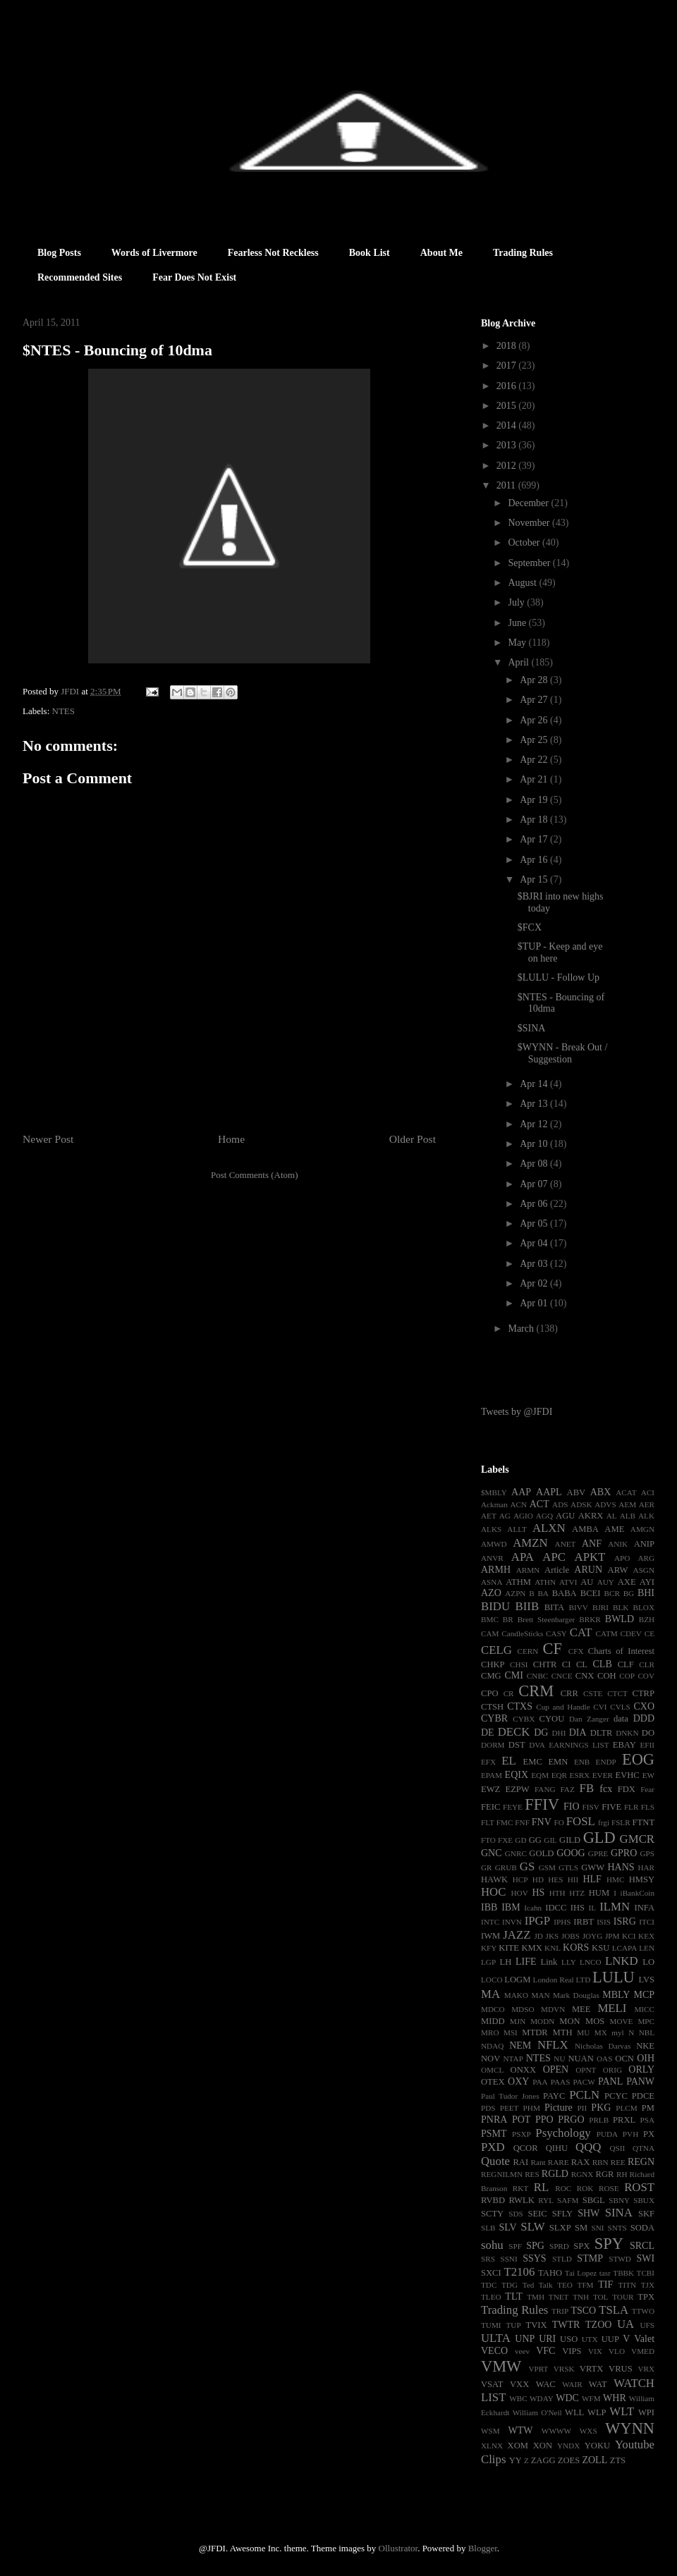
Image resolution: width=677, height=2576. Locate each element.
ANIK (618, 1544)
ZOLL (594, 2460)
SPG (535, 2245)
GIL (550, 1840)
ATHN (545, 1582)
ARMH (496, 1569)
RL (541, 2187)
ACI (647, 1492)
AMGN (642, 1529)
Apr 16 (535, 859)
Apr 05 (535, 1223)
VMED (642, 2351)
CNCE (562, 1676)
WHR (614, 2398)
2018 (507, 346)
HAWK (494, 1879)
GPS (647, 1853)
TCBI (645, 2273)
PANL (610, 2081)
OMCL (492, 2070)
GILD (569, 1840)
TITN (627, 2285)
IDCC (555, 1908)
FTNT (643, 1822)
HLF (592, 1879)
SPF (515, 2246)
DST (516, 1745)
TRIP (559, 2311)
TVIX (536, 2325)
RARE (558, 2162)
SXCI (491, 2273)
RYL (546, 2200)
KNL (552, 1948)
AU (586, 1582)
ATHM (518, 1582)
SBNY (619, 2200)
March (522, 1328)
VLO (617, 2351)
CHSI (519, 1664)
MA (490, 1994)
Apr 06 (535, 1203)
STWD (620, 2259)
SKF (646, 2214)
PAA (539, 2082)
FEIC (490, 1807)
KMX (531, 1948)
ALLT (517, 1529)
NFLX (552, 2044)
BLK (620, 1607)
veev (522, 2351)
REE (618, 2162)
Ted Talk (538, 2285)
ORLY (641, 2069)
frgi (603, 1822)
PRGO (571, 2119)
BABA (564, 1593)
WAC (546, 2384)
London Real (553, 1979)
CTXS (519, 1706)
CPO (490, 1693)
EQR (559, 1775)
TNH (581, 2297)
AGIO (523, 1515)
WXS (588, 2431)
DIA (578, 1732)
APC (554, 1557)
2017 (507, 365)
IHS (578, 1908)
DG (541, 1732)
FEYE (513, 1807)
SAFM (567, 2200)
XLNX (492, 2445)
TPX (646, 2297)
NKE (645, 2046)
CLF (626, 1664)
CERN (527, 1651)
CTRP (644, 1693)
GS (527, 1866)
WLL (574, 2412)
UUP (610, 2339)
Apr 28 (535, 680)
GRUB (506, 1867)
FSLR (620, 1822)
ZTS (618, 2460)
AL (611, 1515)
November (530, 522)
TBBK (623, 2273)
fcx (605, 1789)
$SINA (532, 1028)
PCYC (616, 2096)
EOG (638, 1759)
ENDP (606, 1762)
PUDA (607, 2134)
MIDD (493, 2021)
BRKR (589, 1619)
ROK (585, 2188)
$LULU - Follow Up (558, 977)
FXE (505, 1840)
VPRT (538, 2369)
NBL (646, 2032)
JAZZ (516, 1935)
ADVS (605, 1504)
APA (522, 1557)
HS (538, 1892)
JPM (612, 1936)
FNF (522, 1822)
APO (622, 1558)
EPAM (491, 1775)
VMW (501, 2366)
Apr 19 (535, 800)
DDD (643, 1718)
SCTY (492, 2214)
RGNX (582, 2174)
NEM (520, 2045)
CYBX (524, 1719)
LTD (583, 1979)
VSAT (492, 2384)
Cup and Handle (563, 1707)
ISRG (625, 1921)
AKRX (591, 1516)
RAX (580, 2162)
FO (558, 1822)
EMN (558, 1762)
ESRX (580, 1775)
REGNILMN (502, 2174)
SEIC (537, 2214)
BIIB (527, 1606)
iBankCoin (637, 1893)
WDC (567, 2398)
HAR (646, 1867)
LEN (646, 1948)
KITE (509, 1948)
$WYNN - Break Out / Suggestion (563, 1053)
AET (488, 1515)
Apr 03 (535, 1263)
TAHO (550, 2273)
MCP (643, 1994)
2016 (507, 386)
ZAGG (543, 2460)
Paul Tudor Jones (510, 2096)
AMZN (530, 1543)
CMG (491, 1676)
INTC (490, 1922)
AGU (565, 1516)
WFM (591, 2398)
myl (617, 2032)
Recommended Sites (79, 277)
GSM (547, 1867)
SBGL (594, 2200)
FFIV (542, 1804)
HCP (520, 1879)
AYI (647, 1582)
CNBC (537, 1676)
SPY (608, 2243)
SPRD (559, 2246)
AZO (491, 1593)
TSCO (583, 2310)
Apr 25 (535, 740)
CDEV (630, 1633)
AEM (627, 1504)
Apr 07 (535, 1184)
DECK (514, 1731)
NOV (490, 2058)
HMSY (641, 1879)
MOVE (621, 2021)
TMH (535, 2297)
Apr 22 (535, 759)
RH (622, 2174)
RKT (520, 2188)
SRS (488, 2259)
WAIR (572, 2384)
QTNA (643, 2148)
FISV (591, 1807)
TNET (559, 2297)
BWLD (619, 1619)
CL (581, 1664)
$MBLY (494, 1492)
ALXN (549, 1528)
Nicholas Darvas (602, 2046)
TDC (488, 2285)
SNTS (616, 2228)
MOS (594, 2021)
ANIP (644, 1544)
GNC (491, 1853)
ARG (646, 1558)
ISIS (604, 1922)
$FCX (530, 927)
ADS (560, 1504)
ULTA (496, 2338)
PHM (531, 2108)
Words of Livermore (154, 252)
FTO (488, 1840)
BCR (612, 1593)
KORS (576, 1947)
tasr (605, 2273)
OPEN (556, 2069)
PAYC (554, 2096)
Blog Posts (59, 252)
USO (569, 2339)
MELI (611, 2008)
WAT (598, 2384)
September (530, 563)
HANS (620, 1867)
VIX (595, 2351)
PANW (640, 2081)
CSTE (592, 1693)
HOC (493, 1892)
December (529, 503)
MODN (542, 2021)
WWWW (556, 2431)
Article (556, 1570)
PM (648, 2108)
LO (648, 1962)
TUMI (491, 2325)
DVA (537, 1745)
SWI (645, 2258)
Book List (369, 252)
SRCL (642, 2245)
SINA (619, 2212)
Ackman (494, 1504)
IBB (489, 1907)
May (518, 642)
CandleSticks (522, 1633)
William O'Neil (537, 2412)
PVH (630, 2134)
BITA (554, 1607)
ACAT (626, 1492)
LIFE (526, 1961)
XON (542, 2446)
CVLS (620, 1707)
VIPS (571, 2351)
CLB (602, 1664)
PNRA (494, 2119)
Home (231, 1139)
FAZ (567, 1789)
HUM (599, 1893)
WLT (621, 2411)
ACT (539, 1504)
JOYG (593, 1936)
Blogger (482, 2548)
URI (547, 2338)
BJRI (600, 1607)
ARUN (588, 1569)
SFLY (562, 2214)
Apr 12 (535, 1124)
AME (614, 1529)
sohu (492, 2245)
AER (646, 1504)
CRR (569, 1693)
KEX (646, 1936)
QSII (618, 2148)
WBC (518, 2398)
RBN (600, 2162)
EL (508, 1760)
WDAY (542, 2398)
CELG (496, 1650)
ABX (600, 1492)
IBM (510, 1907)
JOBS (570, 1936)
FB (587, 1788)
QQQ (588, 2147)
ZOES (569, 2460)
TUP (513, 2325)
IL (593, 1907)
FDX (626, 1789)
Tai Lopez (581, 2273)
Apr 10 (535, 1144)
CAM (490, 1633)
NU (559, 2058)
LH (505, 1962)
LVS (646, 1980)
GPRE (598, 1853)
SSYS (534, 2258)
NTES (63, 711)
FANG (545, 1789)
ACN (519, 1504)
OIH (645, 2058)
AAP (521, 1492)
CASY (556, 1633)
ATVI (568, 1582)
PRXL (624, 2120)
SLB (488, 2228)
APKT (590, 1557)
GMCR (637, 1839)
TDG (509, 2285)
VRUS (621, 2369)
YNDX (568, 2445)
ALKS (491, 1529)
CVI (599, 1707)
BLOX (643, 1607)
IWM (490, 1936)
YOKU (597, 2446)
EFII (647, 1745)
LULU (613, 1977)
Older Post (412, 1139)
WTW (520, 2430)
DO (648, 1733)
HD (538, 1879)
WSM (490, 2431)
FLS (647, 1807)
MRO (490, 2032)
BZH (646, 1619)
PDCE (643, 2096)
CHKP (493, 1664)
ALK (646, 1515)
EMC (532, 1762)
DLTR (601, 1733)
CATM (607, 1633)
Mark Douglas (576, 1995)
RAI (520, 2162)
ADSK (581, 1504)
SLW (532, 2226)
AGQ (544, 1515)
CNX (584, 1676)
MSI (511, 2032)
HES (555, 1879)
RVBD (493, 2200)
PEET (509, 2108)
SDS (515, 2213)
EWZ (490, 1789)
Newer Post (48, 1139)
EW (648, 1775)
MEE (581, 2009)
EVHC (627, 1775)
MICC (644, 2009)
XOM (518, 2446)
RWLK (521, 2200)
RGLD (555, 2174)
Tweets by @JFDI (516, 1411)
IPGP (537, 1920)
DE (487, 1732)
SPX (581, 2246)
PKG (601, 2107)
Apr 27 (535, 699)
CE (649, 1633)
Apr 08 (535, 1163)
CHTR (545, 1664)
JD (538, 1936)
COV (646, 1676)
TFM (586, 2285)
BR (508, 1619)
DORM (493, 1745)
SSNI (508, 2259)
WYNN (629, 2428)
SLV (507, 2227)
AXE (627, 1582)
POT (521, 2119)
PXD (493, 2147)
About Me (441, 252)
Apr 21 (535, 779)
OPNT (585, 2070)
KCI (628, 1936)
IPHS (562, 1922)
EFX (488, 1762)
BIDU (495, 1606)
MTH (563, 2032)
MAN (540, 1995)
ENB (582, 1762)
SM (581, 2228)
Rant (538, 2162)
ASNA (491, 1582)
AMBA (585, 1529)
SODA (642, 2228)
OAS (604, 2058)
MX (600, 2032)
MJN (517, 2021)
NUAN (580, 2058)
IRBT (583, 1922)
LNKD (621, 1961)
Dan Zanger (589, 1719)
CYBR (494, 1718)
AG (505, 1515)
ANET (565, 1544)
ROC (563, 2188)
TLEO (491, 2297)
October (525, 542)
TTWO (643, 2311)
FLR (631, 1807)
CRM (536, 1691)
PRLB (599, 2120)
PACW (584, 2082)
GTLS (568, 1867)
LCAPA (625, 1948)
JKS (552, 1936)
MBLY (616, 1994)
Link (549, 1962)
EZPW (517, 1789)
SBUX (643, 2200)
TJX (647, 2285)
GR (486, 1867)
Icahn (533, 1907)
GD (520, 1840)
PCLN (584, 2095)
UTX (590, 2339)
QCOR (525, 2148)
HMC (615, 1879)
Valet (644, 2338)
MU (583, 2032)
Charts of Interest (621, 1651)
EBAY (624, 1745)
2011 (507, 485)
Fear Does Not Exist (194, 277)
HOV (519, 1893)
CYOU (552, 1719)
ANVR (492, 1558)
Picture (558, 2107)
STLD (562, 2259)
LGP (488, 1962)
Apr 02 (535, 1283)
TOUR (622, 2297)
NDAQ (492, 2046)
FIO (571, 1806)
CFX (576, 1651)
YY (515, 2460)
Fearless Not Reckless (273, 252)
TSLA (613, 2310)
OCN (624, 2058)
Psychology (562, 2133)
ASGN (643, 1570)
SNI (597, 2228)
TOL (601, 2297)
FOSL (580, 1821)
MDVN (553, 2009)
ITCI (646, 1922)
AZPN (515, 1593)
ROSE (609, 2188)
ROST (639, 2187)
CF (551, 1648)
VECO (494, 2350)
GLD (599, 1837)
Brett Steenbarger (546, 1619)
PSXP (521, 2134)
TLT (513, 2296)
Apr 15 (535, 879)
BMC (490, 1619)
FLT (487, 1822)
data (621, 1719)
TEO (565, 2285)
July (517, 602)
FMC (504, 1822)
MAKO (516, 1995)
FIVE (611, 1807)
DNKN (627, 1733)
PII (582, 2108)
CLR (646, 1664)
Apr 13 (535, 1103)
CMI (513, 1675)
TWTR (566, 2324)
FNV (541, 1822)
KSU (600, 1948)
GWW (592, 1867)
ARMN (528, 1570)
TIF (605, 2284)
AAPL (549, 1492)
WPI (646, 2412)
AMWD (494, 1544)
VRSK (564, 2369)
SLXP (560, 2228)
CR (509, 1693)
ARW (618, 1570)
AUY (605, 1582)
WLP (596, 2412)
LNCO (590, 1962)
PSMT (494, 2133)
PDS (488, 2108)
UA (625, 2324)
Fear (647, 1789)
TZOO (598, 2324)
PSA (647, 2120)
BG (629, 1593)
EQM (540, 1775)
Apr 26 (535, 720)
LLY (568, 1962)
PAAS (561, 2082)
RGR (605, 2174)
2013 (507, 445)
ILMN (614, 1906)
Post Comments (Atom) (254, 1175)
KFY (488, 1948)
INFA (644, 1908)
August (523, 582)
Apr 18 (535, 819)
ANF (592, 1543)
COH (606, 1676)
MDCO (493, 2009)
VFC (545, 2350)
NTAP (513, 2058)
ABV (576, 1492)
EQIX (516, 1775)
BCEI (590, 1593)
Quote (495, 2161)
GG (535, 1840)
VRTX (592, 2369)
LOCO (491, 1979)
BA (543, 1593)
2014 (507, 425)
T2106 (519, 2271)
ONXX (523, 2070)
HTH (557, 1893)
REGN (641, 2162)
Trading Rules (523, 252)
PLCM (626, 2108)
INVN (512, 1922)
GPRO (624, 1853)
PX (648, 2134)
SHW (588, 2213)
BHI (646, 1593)
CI (566, 1664)
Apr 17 (535, 839)
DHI (558, 1733)
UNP (525, 2338)
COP (627, 1676)
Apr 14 (535, 1084)
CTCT (617, 1693)
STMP (590, 2258)
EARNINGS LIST (579, 1745)
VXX (519, 2384)
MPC (646, 2021)
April (519, 662)
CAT (581, 1632)
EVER (602, 1775)
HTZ (577, 1893)
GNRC (516, 1853)
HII (573, 1879)
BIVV (577, 1607)
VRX (646, 2369)
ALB (627, 1515)
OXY (518, 2081)
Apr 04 (535, 1243)
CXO (643, 1706)
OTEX (493, 2082)
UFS (647, 2325)
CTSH (492, 1707)
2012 (507, 465)
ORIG (612, 2070)
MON (569, 2021)
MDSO (522, 2009)
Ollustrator (398, 2548)
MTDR (534, 2032)
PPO (544, 2119)
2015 (507, 405)
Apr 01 (535, 1303)
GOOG (570, 1853)
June (518, 623)
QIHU (557, 2148)
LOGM (517, 1980)
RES (532, 2174)
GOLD (541, 1853)
